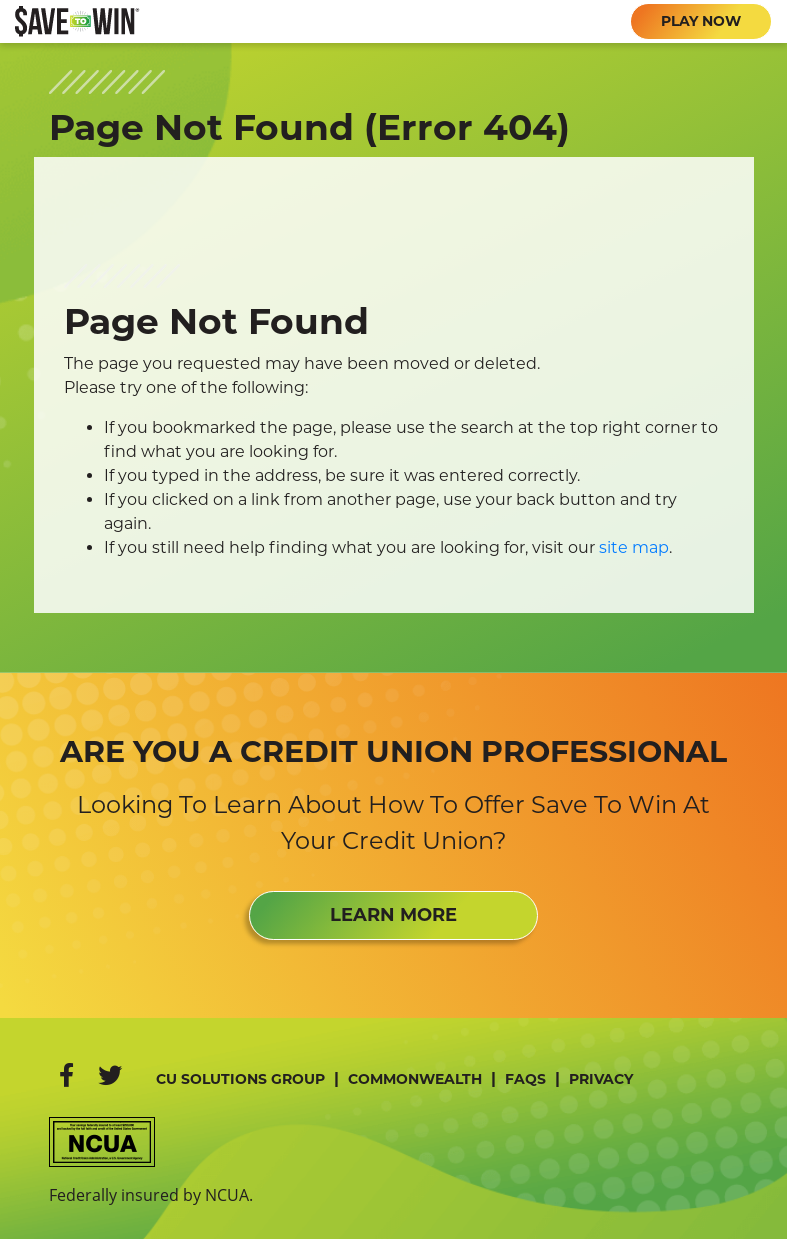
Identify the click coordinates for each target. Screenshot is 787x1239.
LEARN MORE (393, 915)
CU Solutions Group (240, 1079)
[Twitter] (110, 1075)
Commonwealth (415, 1079)
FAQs (525, 1079)
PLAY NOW (701, 21)
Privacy (601, 1079)
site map (634, 547)
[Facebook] (66, 1075)
